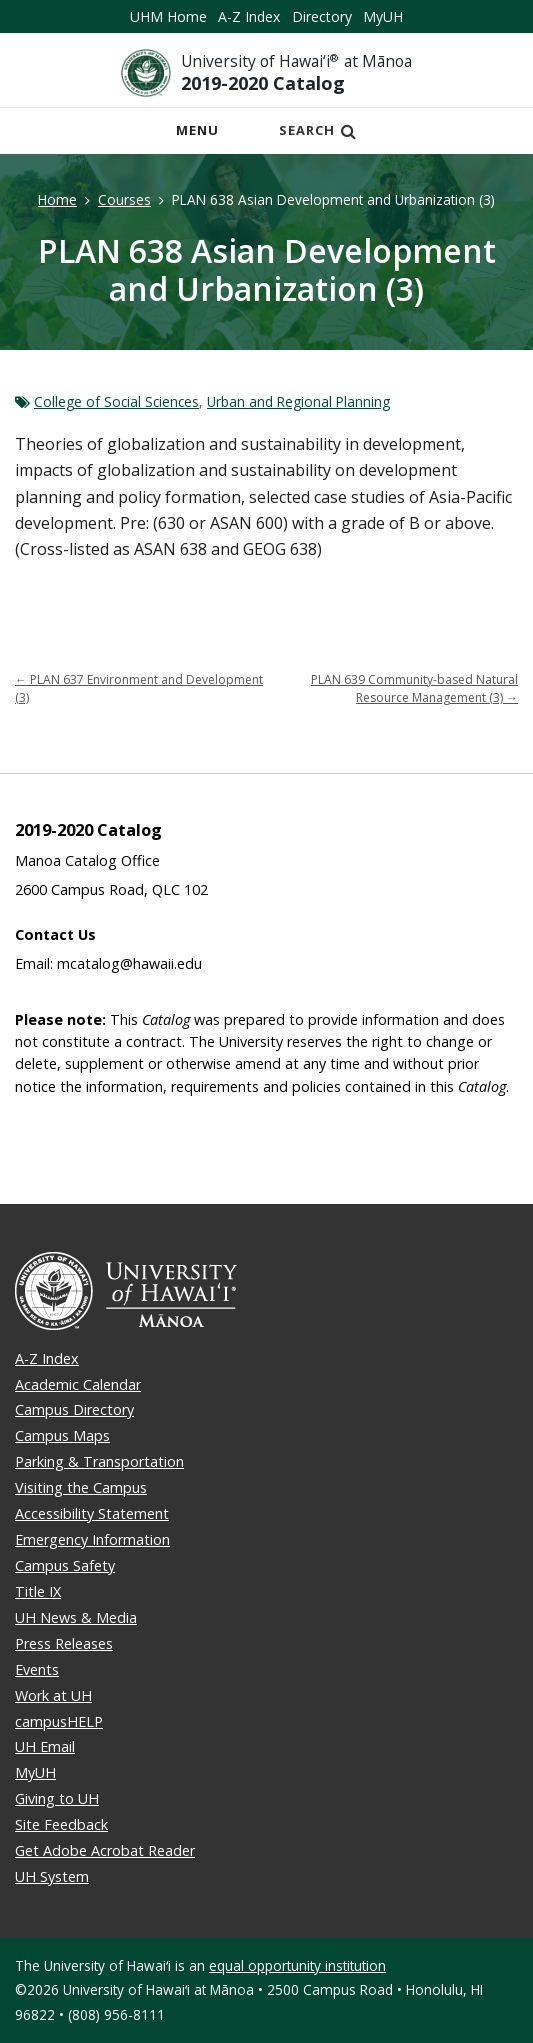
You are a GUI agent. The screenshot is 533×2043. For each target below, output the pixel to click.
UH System (52, 1876)
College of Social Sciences (116, 401)
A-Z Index (249, 16)
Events (37, 1669)
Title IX (38, 1591)
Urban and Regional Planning (298, 401)
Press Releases (64, 1643)
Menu (203, 135)
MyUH (383, 16)
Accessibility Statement (92, 1513)
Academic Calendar (78, 1384)
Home (57, 199)
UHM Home (168, 16)
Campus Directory (74, 1409)
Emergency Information (92, 1539)
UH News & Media (76, 1617)
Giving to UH (57, 1798)
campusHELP (59, 1721)
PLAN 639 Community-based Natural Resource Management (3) (414, 688)
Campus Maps (62, 1435)
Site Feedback (61, 1824)
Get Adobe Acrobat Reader (105, 1850)
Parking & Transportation (99, 1461)
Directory (322, 16)
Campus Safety (65, 1565)
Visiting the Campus (81, 1487)
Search (318, 130)
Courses (124, 199)
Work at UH (53, 1695)
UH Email (45, 1746)
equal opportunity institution (297, 1965)
